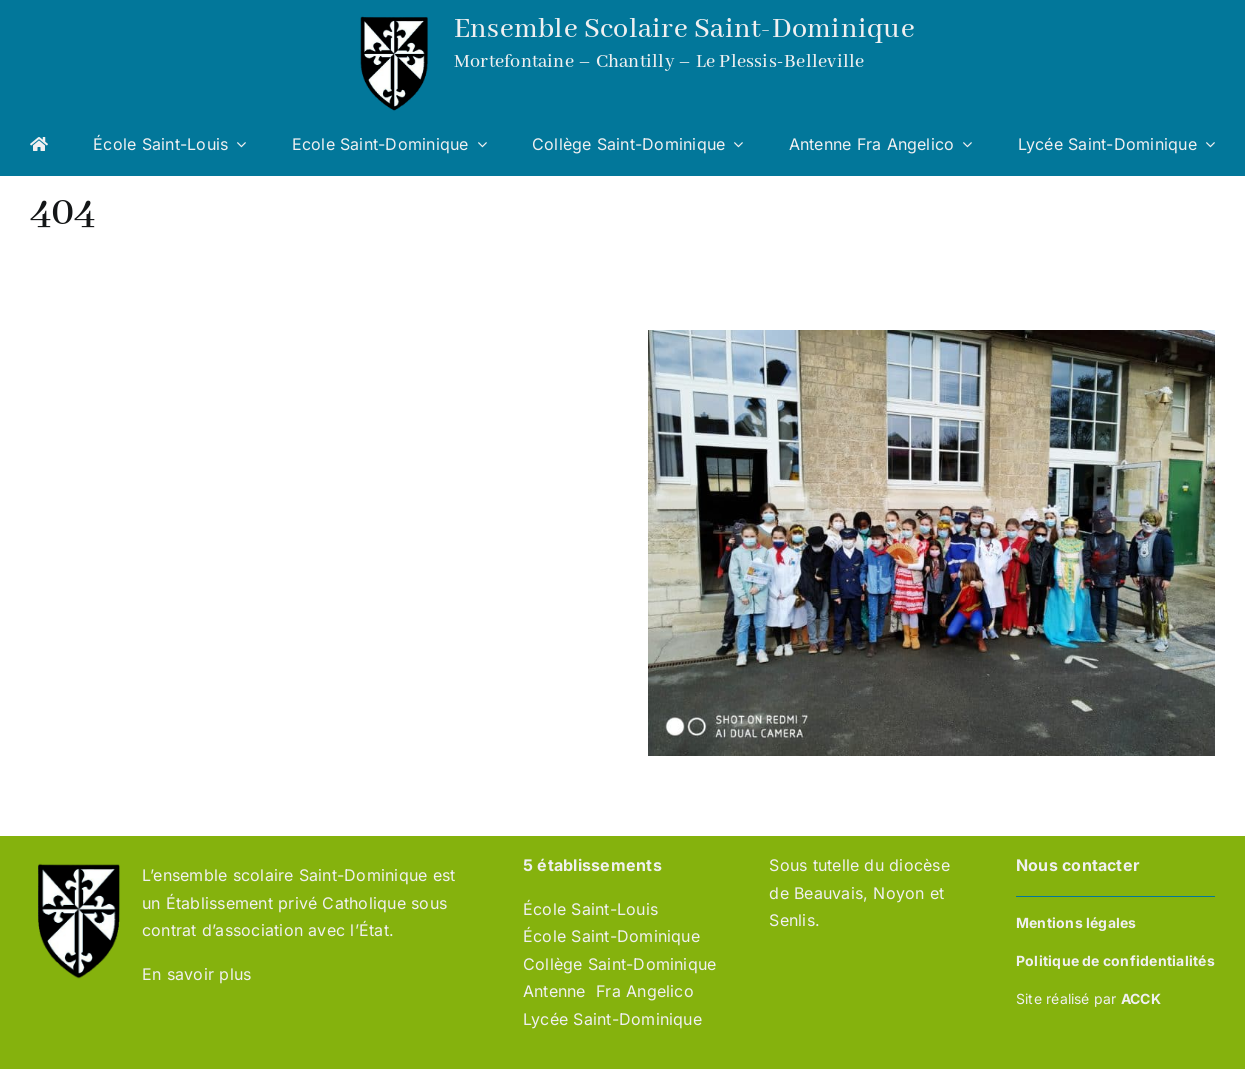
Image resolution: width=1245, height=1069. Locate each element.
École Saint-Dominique (611, 936)
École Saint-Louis (590, 909)
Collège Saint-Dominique (620, 964)
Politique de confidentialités (1115, 960)
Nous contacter (1078, 865)
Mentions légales (1076, 922)
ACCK (1141, 998)
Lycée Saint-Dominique (612, 1019)
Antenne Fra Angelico (608, 991)
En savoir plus (199, 974)
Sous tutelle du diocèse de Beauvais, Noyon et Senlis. (859, 892)
